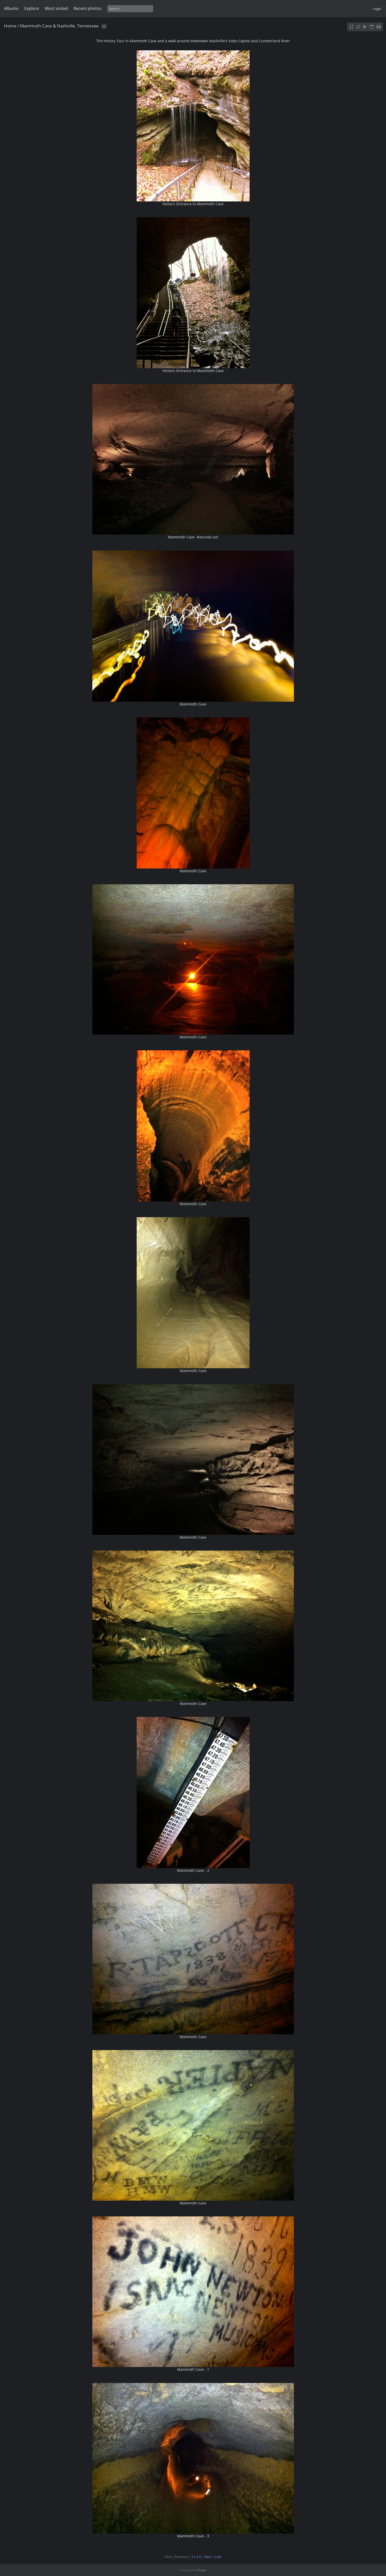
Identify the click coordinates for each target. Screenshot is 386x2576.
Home (10, 26)
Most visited (56, 8)
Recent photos (88, 8)
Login (377, 8)
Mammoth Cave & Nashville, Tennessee (59, 26)
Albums (11, 8)
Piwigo (201, 2570)
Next (207, 2556)
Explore (31, 8)
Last (218, 2556)
